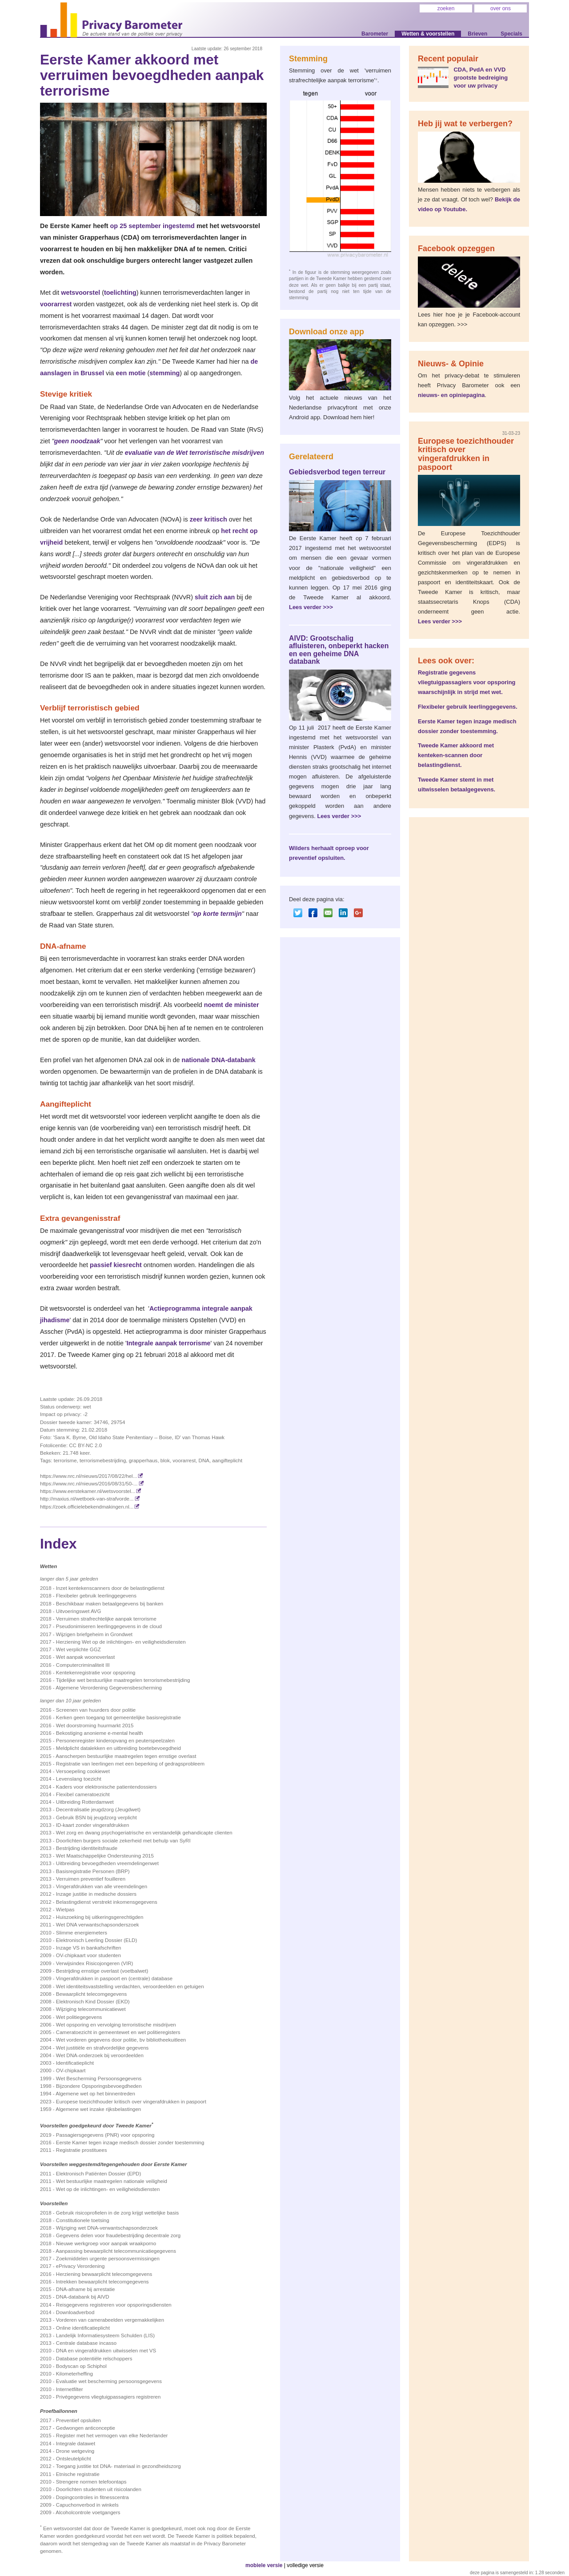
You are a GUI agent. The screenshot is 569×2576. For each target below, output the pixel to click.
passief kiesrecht (116, 1264)
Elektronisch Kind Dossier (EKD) (93, 2001)
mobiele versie (263, 2565)
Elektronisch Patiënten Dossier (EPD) (98, 2173)
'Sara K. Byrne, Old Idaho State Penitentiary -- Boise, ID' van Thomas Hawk (138, 1437)
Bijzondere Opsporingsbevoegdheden (99, 2086)
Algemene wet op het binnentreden (95, 2093)
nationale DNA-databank (218, 1059)
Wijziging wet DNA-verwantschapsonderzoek (107, 2228)
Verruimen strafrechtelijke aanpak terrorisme (106, 1618)
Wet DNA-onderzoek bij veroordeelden (100, 2055)
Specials (511, 34)
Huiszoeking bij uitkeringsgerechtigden (100, 1917)
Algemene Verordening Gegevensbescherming (109, 1687)
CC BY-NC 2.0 (85, 1445)
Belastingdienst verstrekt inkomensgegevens (106, 1902)
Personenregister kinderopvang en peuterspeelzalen (115, 1740)
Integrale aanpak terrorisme (169, 1343)
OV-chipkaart (71, 2070)
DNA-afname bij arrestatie (85, 2289)
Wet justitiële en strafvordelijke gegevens (102, 2047)
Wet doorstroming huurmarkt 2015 (95, 1725)
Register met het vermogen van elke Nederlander (112, 2435)
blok (165, 1460)
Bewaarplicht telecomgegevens (91, 1994)
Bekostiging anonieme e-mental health (99, 1733)
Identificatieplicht (75, 2063)
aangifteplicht (227, 1460)
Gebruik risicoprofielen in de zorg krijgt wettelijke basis (117, 2212)
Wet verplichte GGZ (78, 1649)
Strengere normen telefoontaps (91, 2481)
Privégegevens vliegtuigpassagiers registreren (108, 2396)
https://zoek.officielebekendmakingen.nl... (90, 1506)
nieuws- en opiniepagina (451, 395)
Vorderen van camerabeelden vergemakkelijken (110, 2320)
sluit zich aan (215, 597)
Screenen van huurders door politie (96, 1710)
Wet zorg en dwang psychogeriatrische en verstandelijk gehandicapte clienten (144, 1832)
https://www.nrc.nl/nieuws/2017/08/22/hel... (91, 1476)
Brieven (477, 34)
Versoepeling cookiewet (83, 1771)
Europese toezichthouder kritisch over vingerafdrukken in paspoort (131, 2101)
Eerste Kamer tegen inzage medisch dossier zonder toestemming (130, 2142)
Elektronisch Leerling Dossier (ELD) (96, 1940)
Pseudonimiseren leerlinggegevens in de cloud (109, 1626)
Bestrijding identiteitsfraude (86, 1848)
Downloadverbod (75, 2312)
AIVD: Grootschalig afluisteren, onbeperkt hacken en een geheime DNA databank (339, 649)
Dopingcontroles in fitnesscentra (92, 2497)
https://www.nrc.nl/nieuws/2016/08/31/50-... (92, 1483)
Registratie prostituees (81, 2150)
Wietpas (65, 1909)
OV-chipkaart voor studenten (88, 1955)
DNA (204, 1460)
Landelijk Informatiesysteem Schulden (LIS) (105, 2335)
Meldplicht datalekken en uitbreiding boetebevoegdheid (118, 1748)
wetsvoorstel (80, 292)
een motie (130, 373)
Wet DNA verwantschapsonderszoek (97, 1924)
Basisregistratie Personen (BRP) (93, 1871)
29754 (118, 1422)
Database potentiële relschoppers (94, 2358)
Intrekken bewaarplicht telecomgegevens (102, 2281)
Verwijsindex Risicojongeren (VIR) (94, 1963)
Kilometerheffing (74, 2373)
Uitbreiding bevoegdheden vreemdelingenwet (107, 1863)
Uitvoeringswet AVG (78, 1611)
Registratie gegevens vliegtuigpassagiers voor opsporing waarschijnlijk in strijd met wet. (467, 682)
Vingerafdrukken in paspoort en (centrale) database (114, 1978)
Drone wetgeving (75, 2451)
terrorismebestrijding (103, 1460)
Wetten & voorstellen (427, 34)
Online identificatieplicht (83, 2328)
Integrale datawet (75, 2443)
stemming (164, 373)
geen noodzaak (77, 441)
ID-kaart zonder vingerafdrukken (92, 1825)
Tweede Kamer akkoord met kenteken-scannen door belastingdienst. (456, 755)
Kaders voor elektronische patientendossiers (106, 1787)
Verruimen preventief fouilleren (90, 1879)
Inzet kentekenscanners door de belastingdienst (110, 1588)
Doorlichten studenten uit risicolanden (98, 2489)
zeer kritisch (208, 519)
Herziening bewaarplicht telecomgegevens (104, 2274)
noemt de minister (231, 1004)
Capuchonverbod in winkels (87, 2505)
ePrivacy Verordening (80, 2266)
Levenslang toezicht (78, 1779)
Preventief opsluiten (78, 2420)
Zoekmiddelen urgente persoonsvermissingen (108, 2258)
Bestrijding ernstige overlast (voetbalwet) (102, 1971)
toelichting (120, 292)
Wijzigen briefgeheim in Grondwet (94, 1634)
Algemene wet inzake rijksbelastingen (98, 2109)
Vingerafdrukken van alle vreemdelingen (101, 1886)
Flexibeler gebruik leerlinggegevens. (467, 706)
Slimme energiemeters (81, 1932)
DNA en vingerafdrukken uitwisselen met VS (106, 2350)
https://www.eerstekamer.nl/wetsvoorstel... (90, 1491)
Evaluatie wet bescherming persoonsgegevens (109, 2381)
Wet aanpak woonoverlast (85, 1657)
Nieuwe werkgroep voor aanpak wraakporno (106, 2243)
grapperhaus (143, 1460)
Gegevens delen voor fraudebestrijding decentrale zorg (118, 2235)
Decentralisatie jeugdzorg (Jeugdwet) (98, 1809)
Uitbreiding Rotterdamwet (85, 1802)
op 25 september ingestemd (152, 225)
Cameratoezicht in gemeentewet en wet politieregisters (118, 2032)
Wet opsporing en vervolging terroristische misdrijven (116, 2024)
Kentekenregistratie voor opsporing (96, 1672)
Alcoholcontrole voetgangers (88, 2512)
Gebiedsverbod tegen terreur (337, 472)
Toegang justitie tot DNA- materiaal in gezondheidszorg (118, 2466)
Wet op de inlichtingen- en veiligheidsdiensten (108, 2189)
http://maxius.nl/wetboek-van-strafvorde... (90, 1498)
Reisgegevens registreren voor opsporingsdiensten (114, 2304)
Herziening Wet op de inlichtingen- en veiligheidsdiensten (121, 1642)
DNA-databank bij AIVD (82, 2296)
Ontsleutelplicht (73, 2458)
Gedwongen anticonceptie (85, 2428)
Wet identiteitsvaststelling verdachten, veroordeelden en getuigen (130, 1986)
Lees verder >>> (311, 607)
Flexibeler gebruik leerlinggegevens (96, 1595)
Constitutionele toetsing (82, 2220)
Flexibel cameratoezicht (83, 1794)
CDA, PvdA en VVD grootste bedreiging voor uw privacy (481, 77)
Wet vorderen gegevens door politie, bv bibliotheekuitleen (121, 2039)
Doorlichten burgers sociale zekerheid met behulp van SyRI (123, 1840)
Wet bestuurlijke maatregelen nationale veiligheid (111, 2181)
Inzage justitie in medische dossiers (96, 1894)
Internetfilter (69, 2389)
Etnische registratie (78, 2474)
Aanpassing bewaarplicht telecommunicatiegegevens (116, 2251)
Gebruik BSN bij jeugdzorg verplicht (96, 1817)
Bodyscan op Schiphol (81, 2366)
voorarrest (56, 304)
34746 (101, 1422)
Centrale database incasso (86, 2343)
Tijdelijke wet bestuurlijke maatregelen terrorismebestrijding (123, 1680)
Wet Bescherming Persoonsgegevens (98, 2078)
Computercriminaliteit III (83, 1665)
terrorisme (65, 1460)
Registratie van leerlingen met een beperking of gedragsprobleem (130, 1763)
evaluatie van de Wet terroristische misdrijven (194, 452)
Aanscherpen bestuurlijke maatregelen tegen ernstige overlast (126, 1756)
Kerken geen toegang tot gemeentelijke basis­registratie (118, 1717)
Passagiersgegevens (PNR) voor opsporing (105, 2135)
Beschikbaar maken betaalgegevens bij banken (109, 1603)
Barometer (374, 34)
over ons (500, 8)
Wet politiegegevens (79, 2017)
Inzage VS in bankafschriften (88, 1947)
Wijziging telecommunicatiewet (91, 2009)
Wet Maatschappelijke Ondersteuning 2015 (105, 1855)
